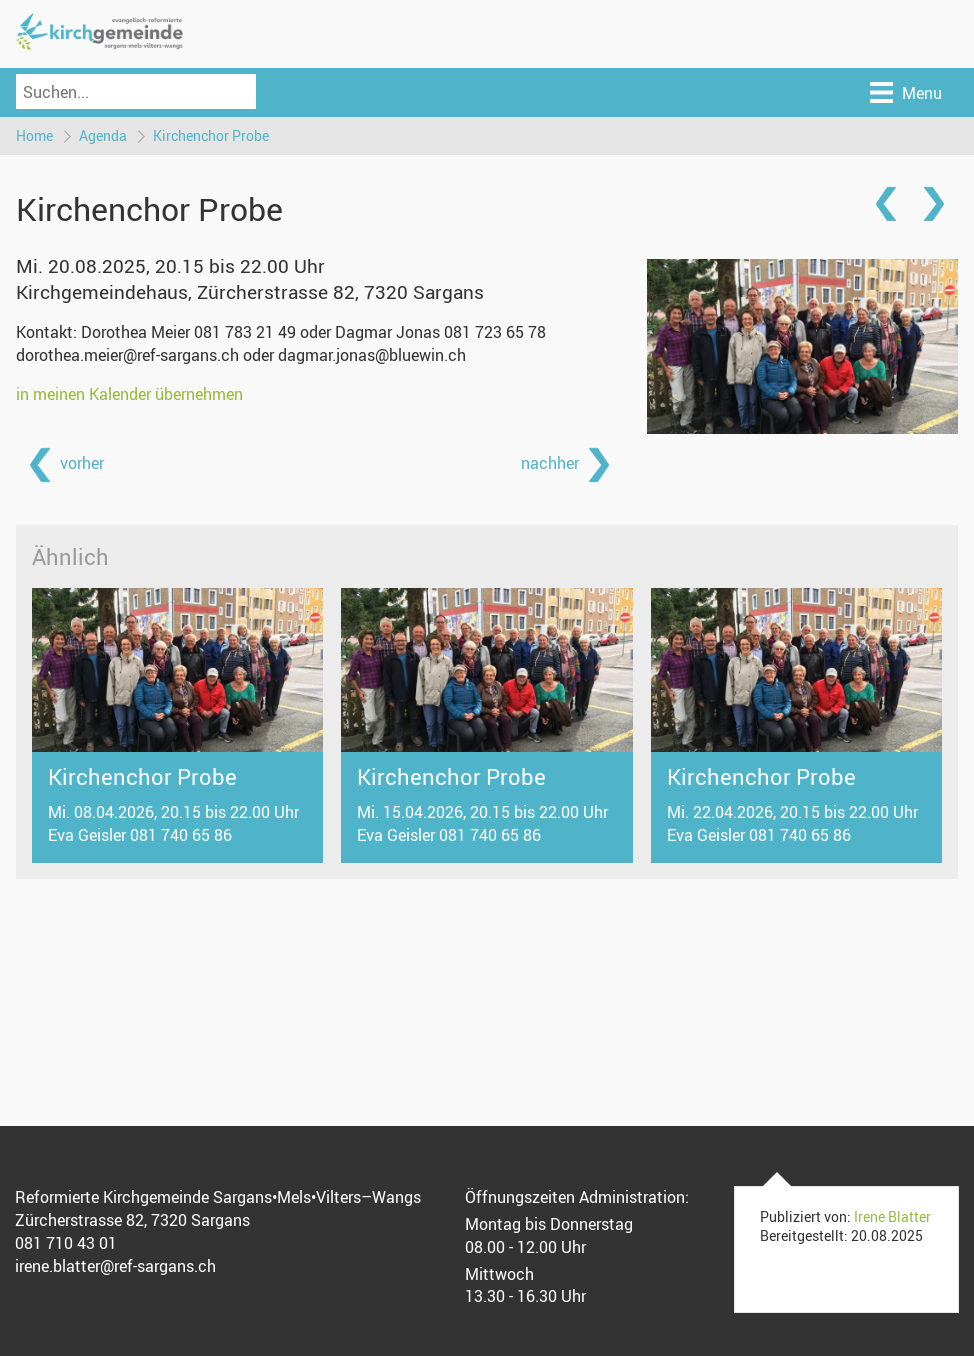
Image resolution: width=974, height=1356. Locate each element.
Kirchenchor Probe (211, 135)
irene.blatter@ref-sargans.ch (115, 1266)
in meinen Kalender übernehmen (129, 394)
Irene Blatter (892, 1216)
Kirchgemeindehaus (250, 292)
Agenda (103, 135)
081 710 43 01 (66, 1243)
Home (34, 135)
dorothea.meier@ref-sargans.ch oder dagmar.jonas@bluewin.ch (241, 355)
